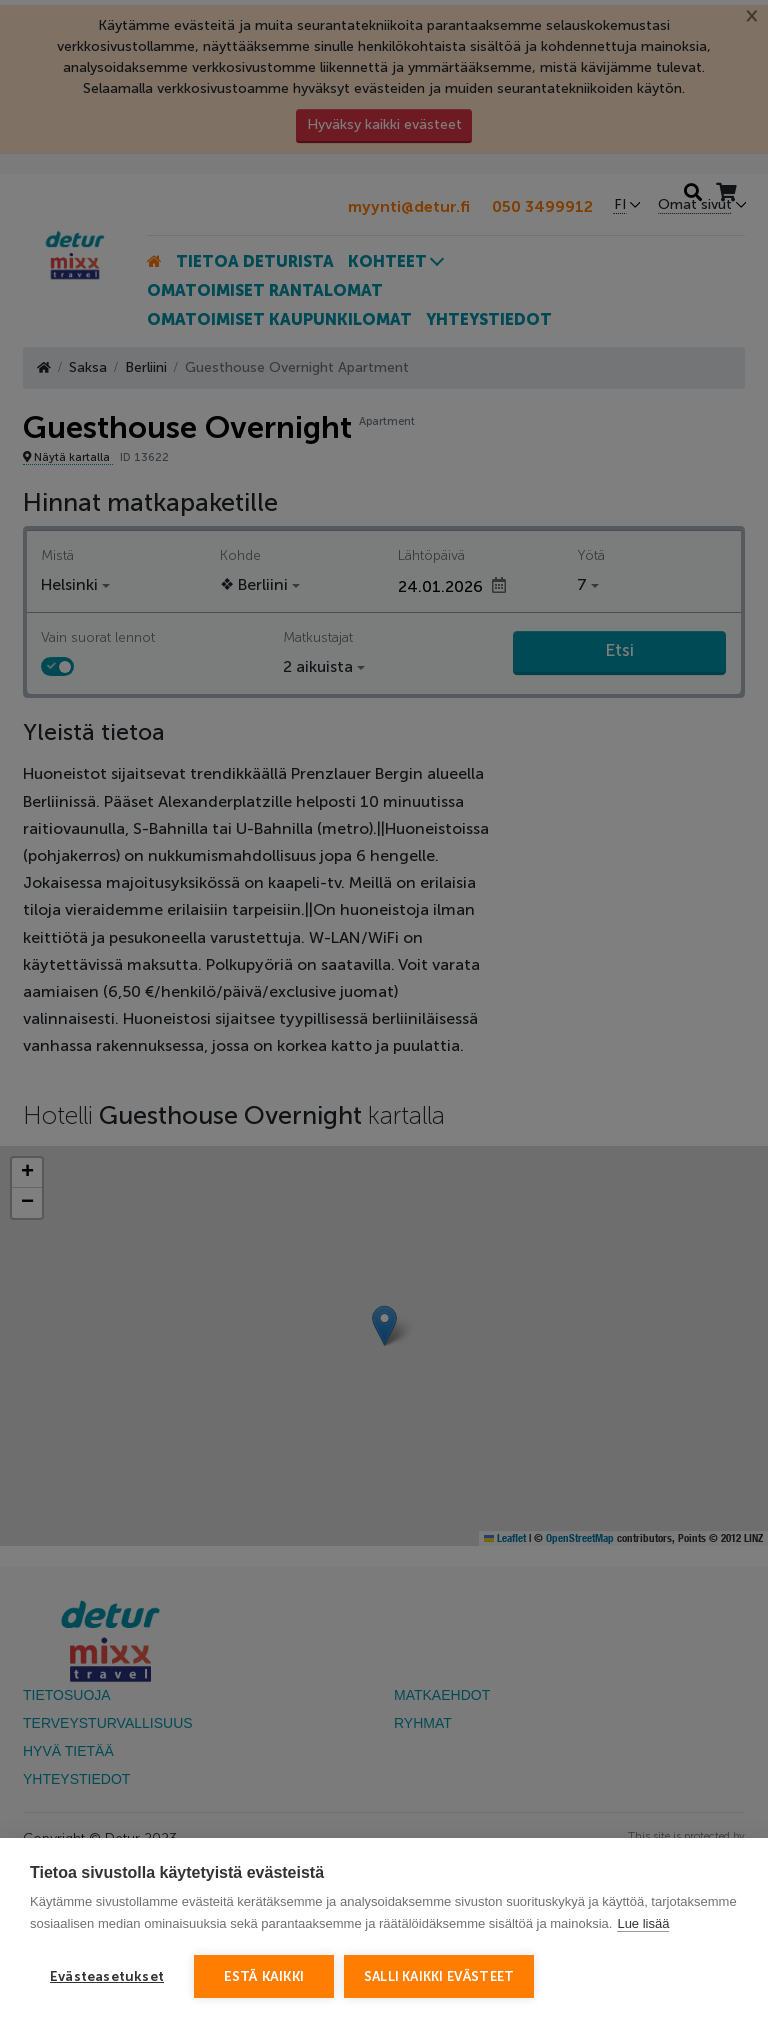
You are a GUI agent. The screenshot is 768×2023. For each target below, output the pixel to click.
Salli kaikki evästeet (439, 1976)
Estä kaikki (264, 1976)
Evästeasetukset (107, 1976)
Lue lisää (643, 1923)
